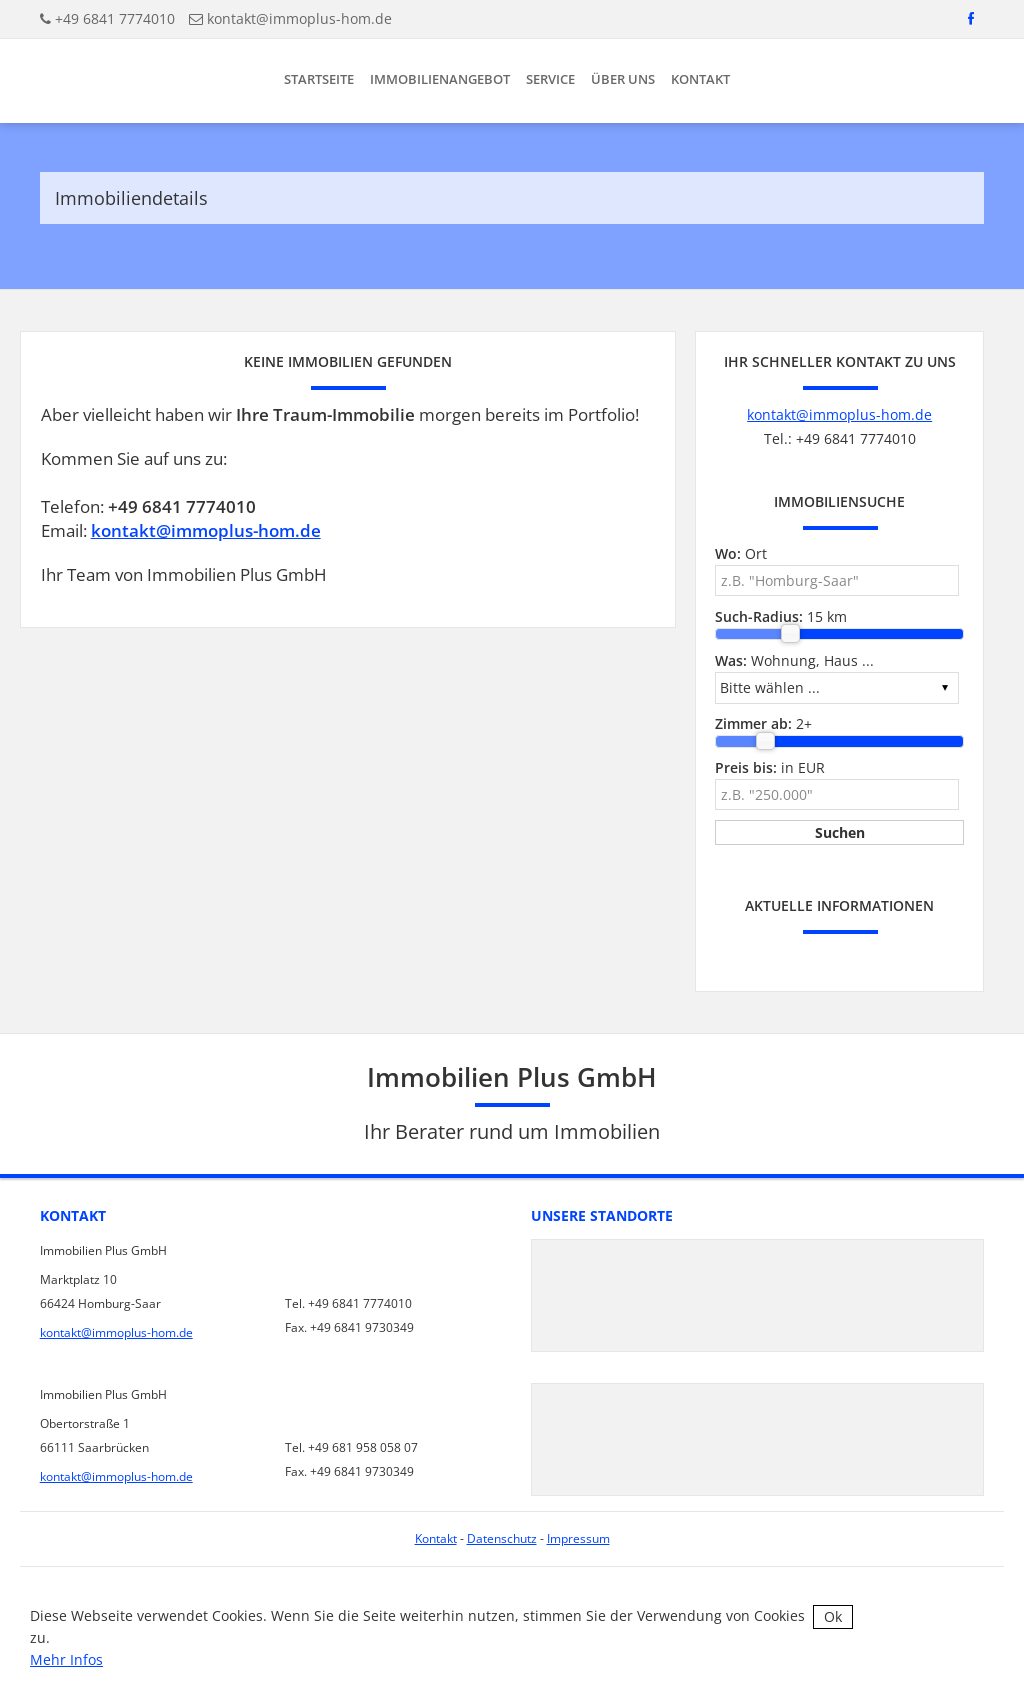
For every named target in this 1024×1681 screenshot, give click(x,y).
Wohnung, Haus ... (794, 660)
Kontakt (700, 79)
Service (550, 79)
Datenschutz (502, 1538)
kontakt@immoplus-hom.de (299, 18)
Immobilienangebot (440, 79)
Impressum (578, 1538)
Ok (833, 1616)
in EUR (770, 767)
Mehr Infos (66, 1659)
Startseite (319, 79)
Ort (741, 553)
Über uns (623, 79)
